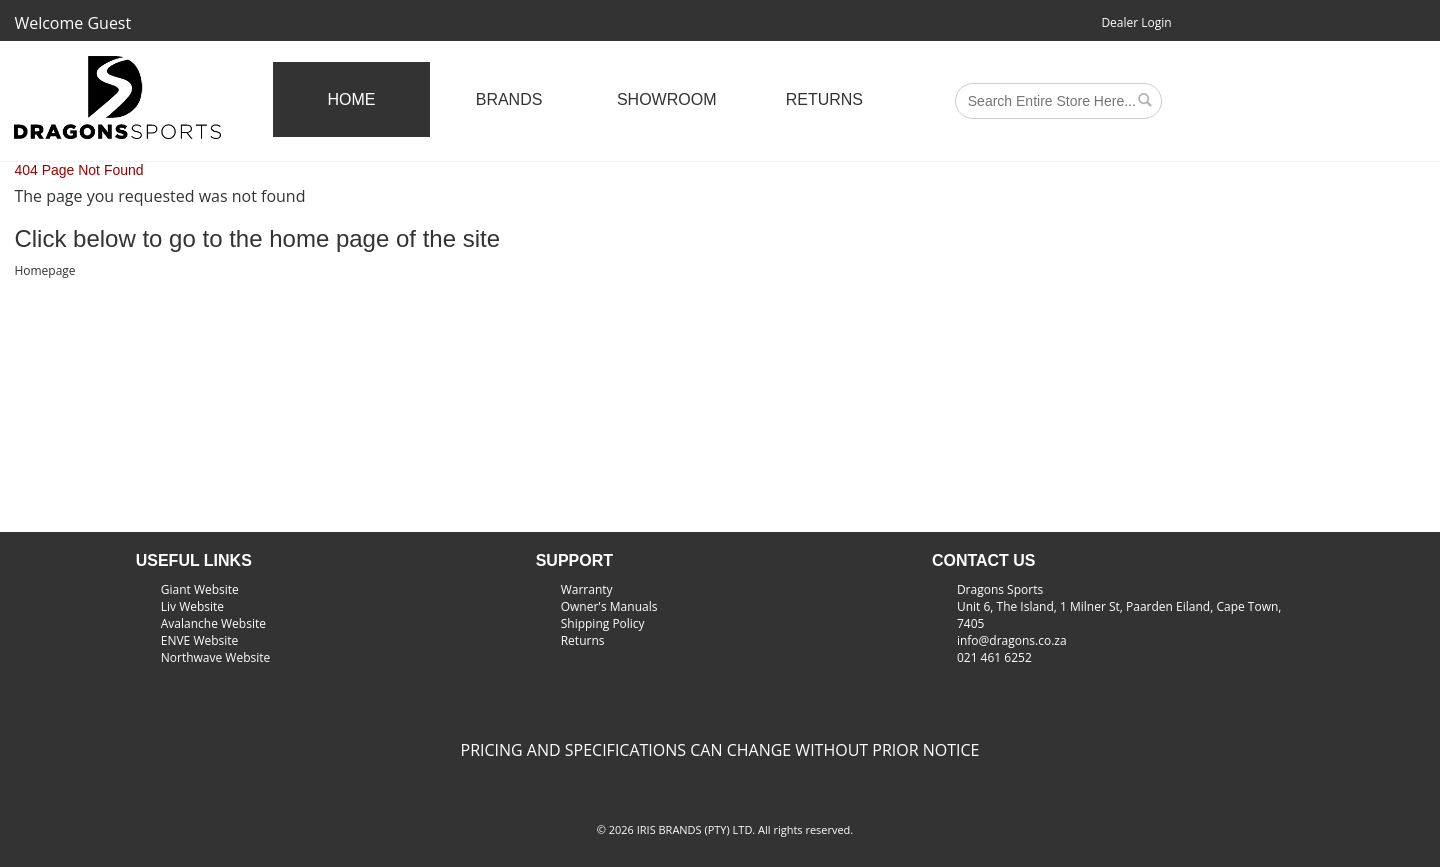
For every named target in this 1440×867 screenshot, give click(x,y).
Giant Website (200, 589)
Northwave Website (216, 657)
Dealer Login (1136, 22)
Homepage (44, 270)
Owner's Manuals (609, 606)
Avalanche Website (213, 623)
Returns (583, 640)
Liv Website (192, 606)
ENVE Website (200, 640)
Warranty (587, 589)
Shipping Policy (603, 623)
